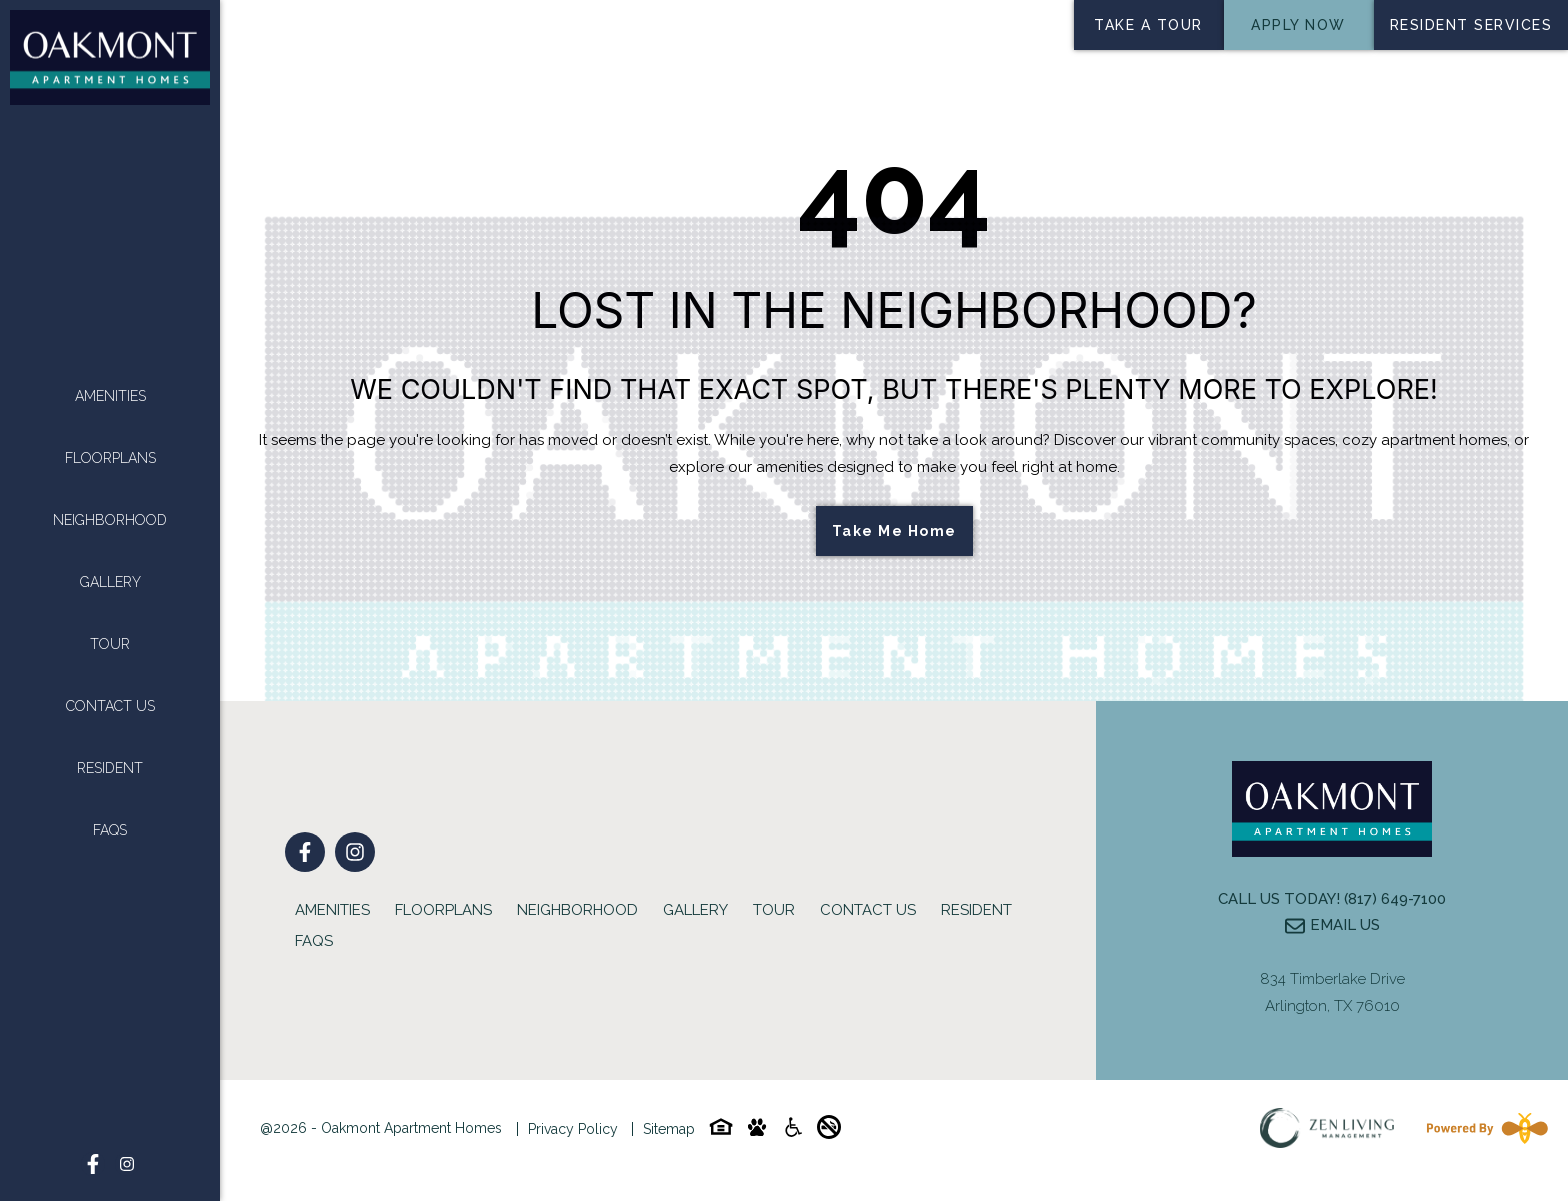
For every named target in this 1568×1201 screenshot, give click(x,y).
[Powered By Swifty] (1483, 1128)
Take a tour (1148, 25)
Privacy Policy (573, 1129)
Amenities (110, 396)
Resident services (1471, 25)
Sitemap (669, 1129)
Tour (110, 644)
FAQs (110, 830)
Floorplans (110, 458)
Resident (110, 768)
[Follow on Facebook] (93, 1164)
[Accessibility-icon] (793, 1131)
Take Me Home (894, 531)
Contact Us (110, 706)
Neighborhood (110, 520)
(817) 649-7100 (1395, 899)
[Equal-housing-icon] (721, 1131)
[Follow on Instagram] (127, 1164)
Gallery (110, 582)
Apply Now (1298, 25)
